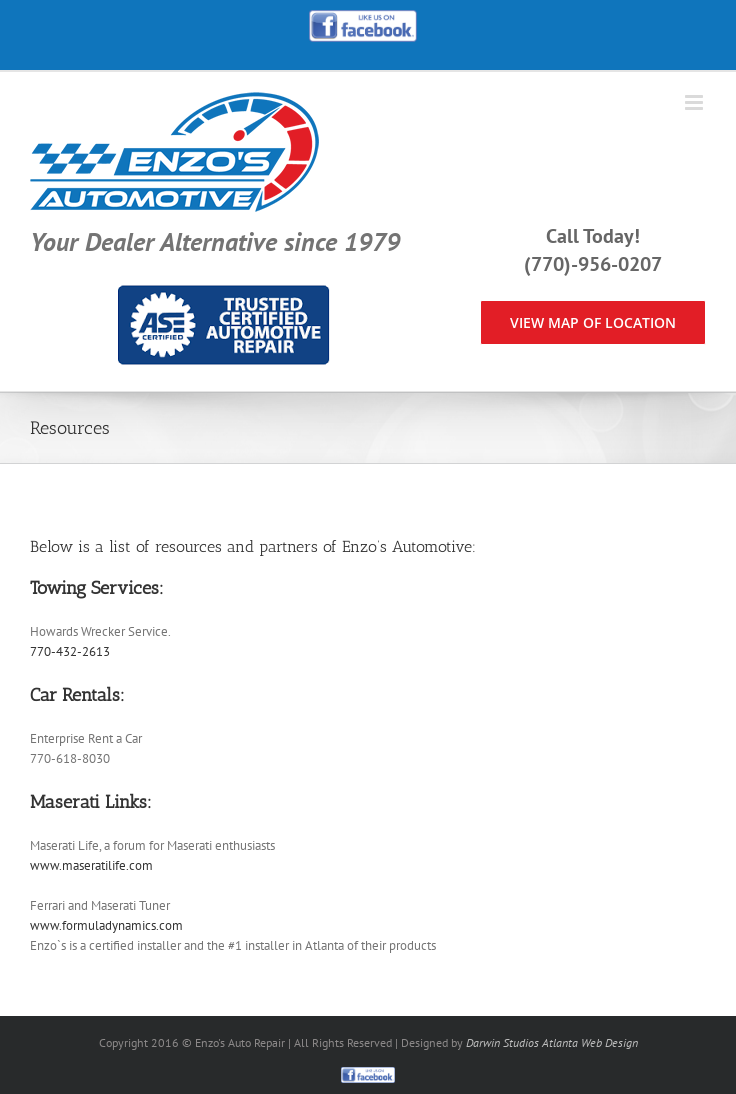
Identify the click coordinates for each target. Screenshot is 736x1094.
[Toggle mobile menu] (695, 102)
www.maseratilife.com (91, 865)
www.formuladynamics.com (106, 925)
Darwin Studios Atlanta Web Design (552, 1042)
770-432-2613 (70, 651)
